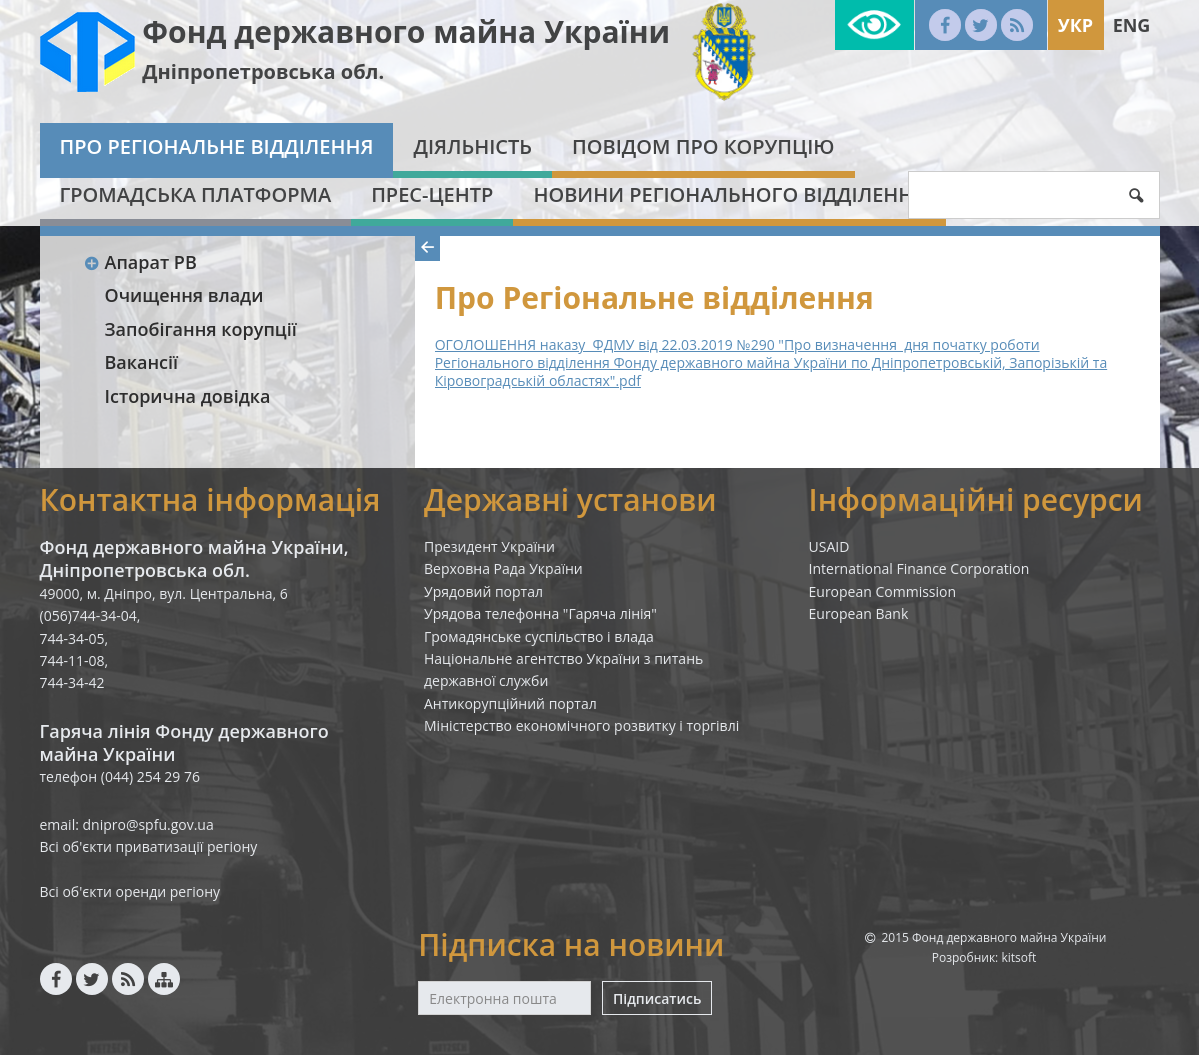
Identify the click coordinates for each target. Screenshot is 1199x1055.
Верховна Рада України (503, 568)
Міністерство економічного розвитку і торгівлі (581, 725)
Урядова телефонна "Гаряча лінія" (540, 613)
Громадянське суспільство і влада (539, 636)
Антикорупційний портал (510, 703)
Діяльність (472, 146)
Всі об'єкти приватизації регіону (149, 846)
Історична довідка (188, 396)
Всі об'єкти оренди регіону (130, 891)
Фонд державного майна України (406, 31)
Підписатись (657, 998)
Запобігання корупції (201, 329)
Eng (1132, 25)
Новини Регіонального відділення (729, 194)
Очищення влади (184, 295)
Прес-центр (432, 194)
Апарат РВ (140, 262)
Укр (1075, 25)
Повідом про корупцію (703, 146)
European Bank (859, 613)
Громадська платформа (196, 194)
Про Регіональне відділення (217, 146)
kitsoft (1018, 957)
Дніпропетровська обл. (263, 71)
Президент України (489, 546)
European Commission (883, 591)
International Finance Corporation (919, 568)
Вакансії (142, 362)
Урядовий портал (483, 591)
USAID (829, 546)
